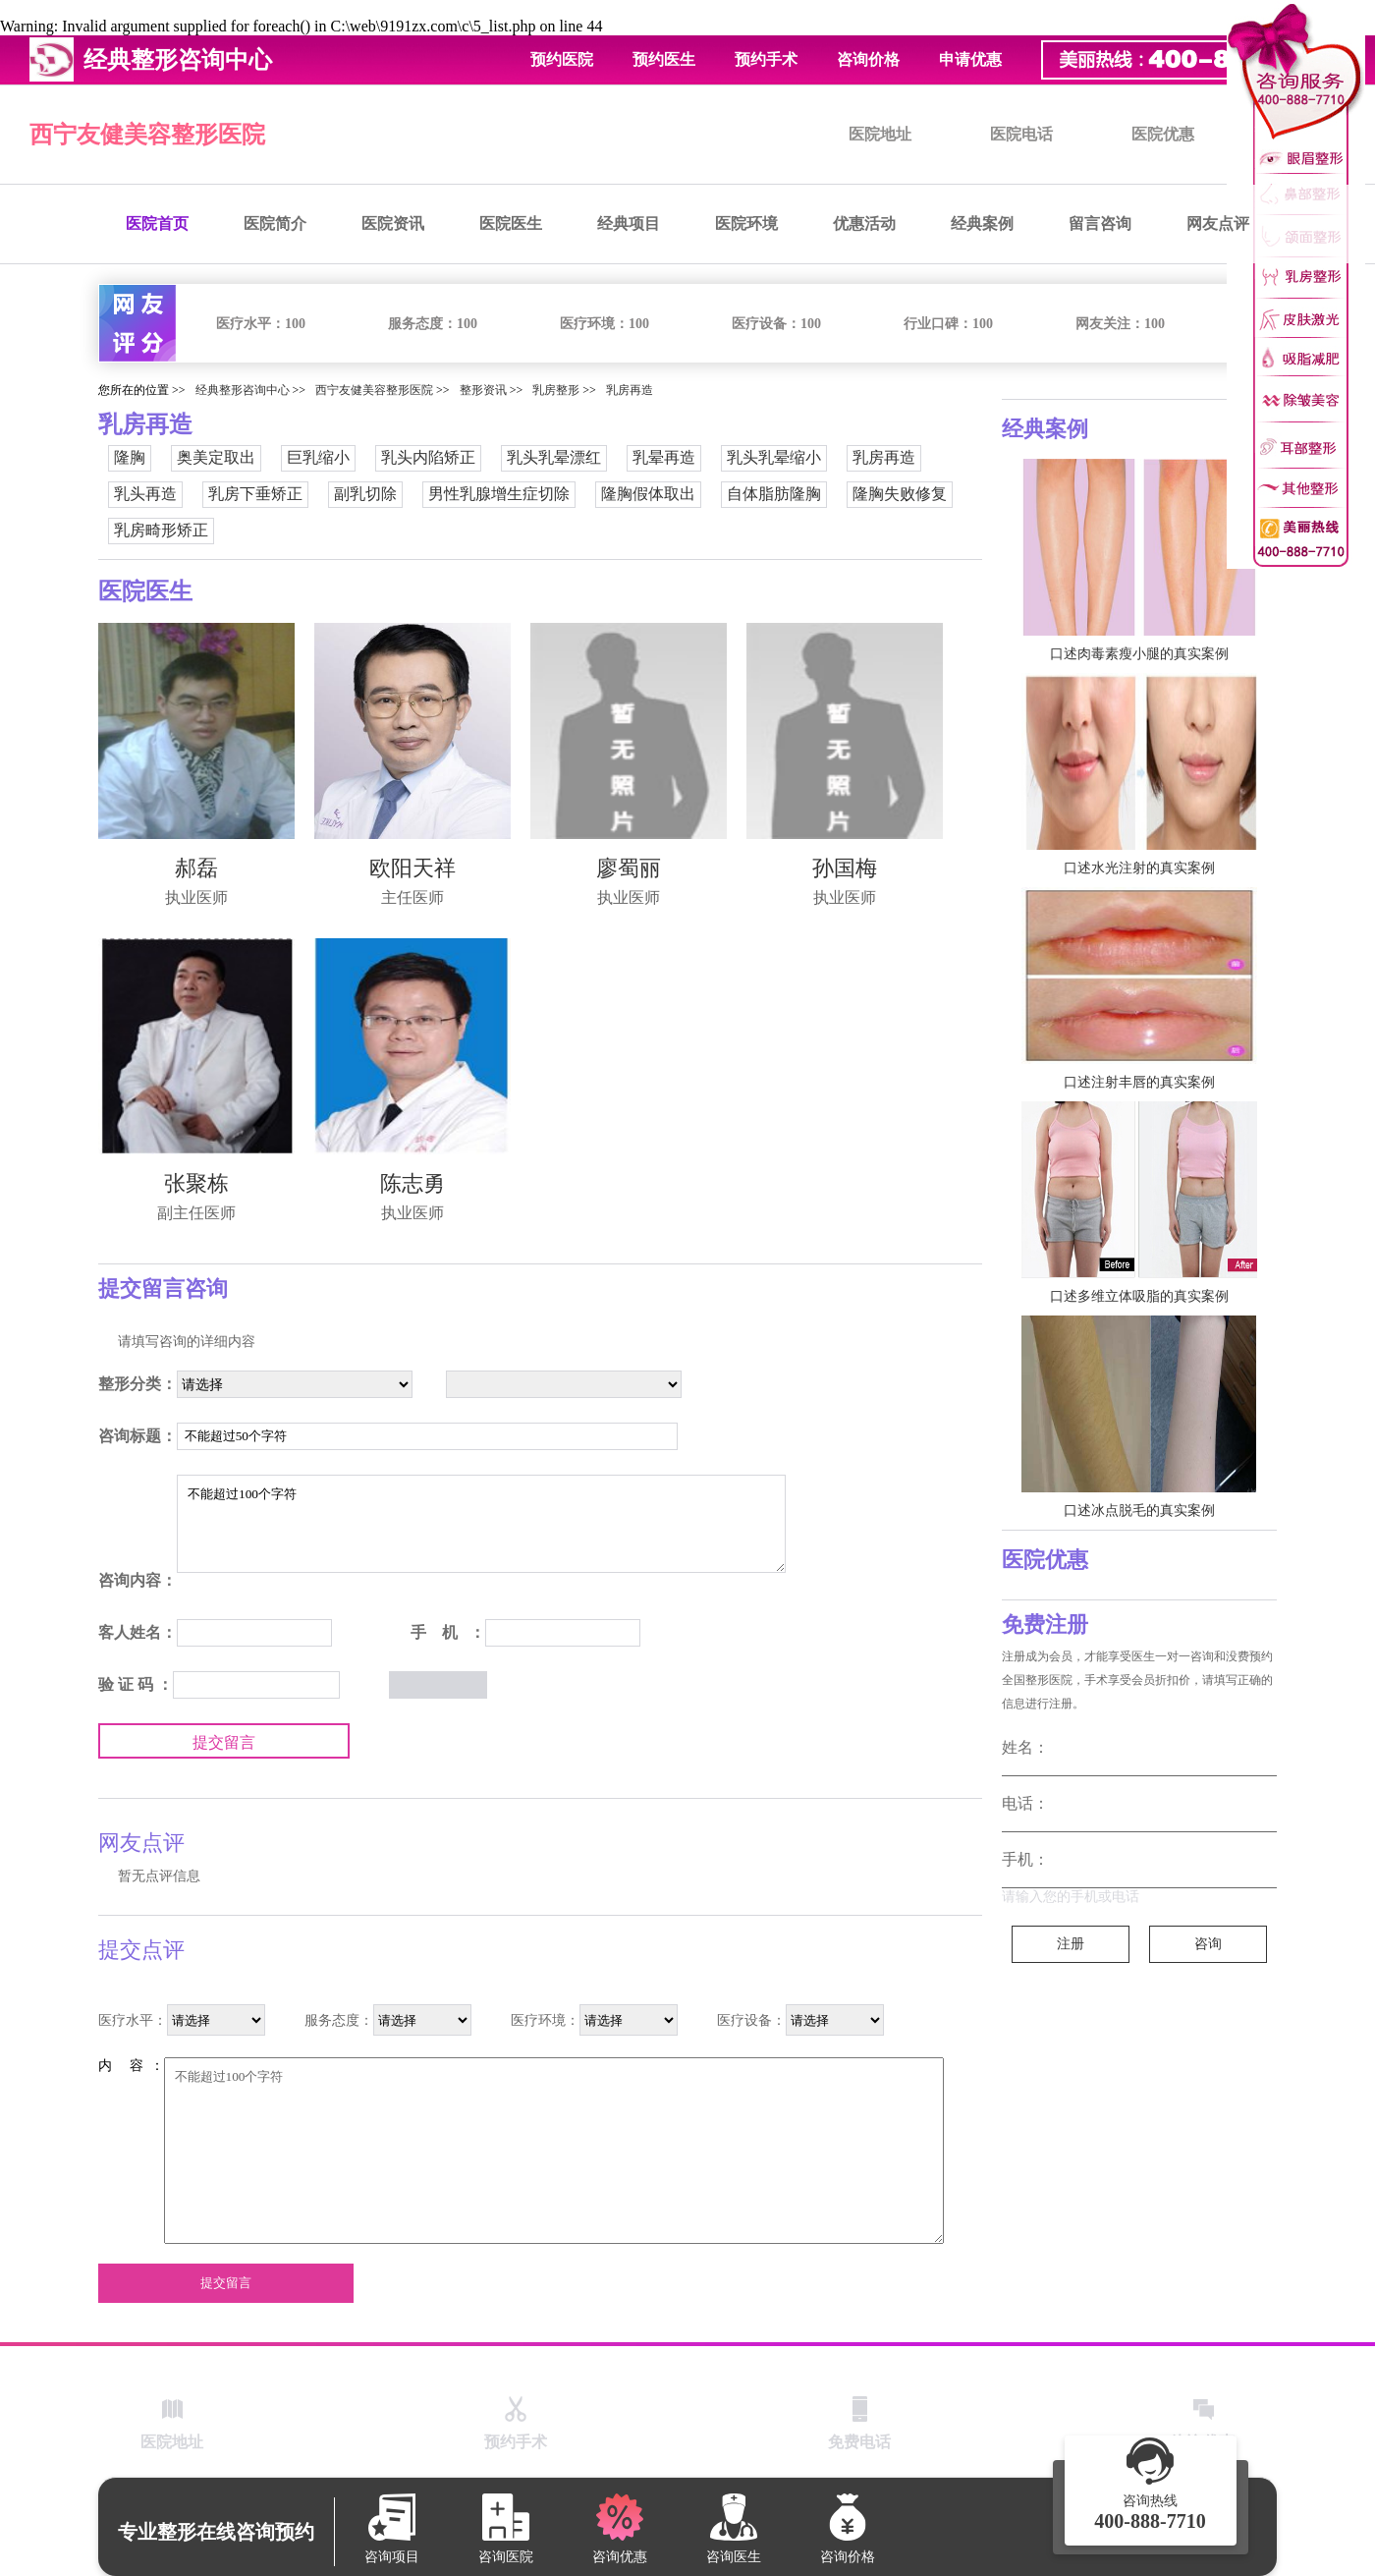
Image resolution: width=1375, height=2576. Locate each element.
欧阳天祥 (412, 868)
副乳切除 (365, 493)
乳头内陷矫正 (428, 457)
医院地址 (880, 134)
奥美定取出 (216, 457)
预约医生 (663, 59)
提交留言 (223, 1742)
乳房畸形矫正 (161, 530)
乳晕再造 (663, 457)
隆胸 (129, 457)
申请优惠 (970, 59)
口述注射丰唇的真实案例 (1139, 1082)
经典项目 (628, 223)
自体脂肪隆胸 (774, 493)
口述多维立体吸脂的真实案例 (1139, 1296)
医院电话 (1021, 134)
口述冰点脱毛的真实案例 (1139, 1510)
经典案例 (982, 223)
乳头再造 (145, 493)
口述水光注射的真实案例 (1139, 868)
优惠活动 (864, 223)
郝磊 (196, 868)
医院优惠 (1162, 134)
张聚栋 (196, 1183)
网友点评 (1217, 223)
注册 (1070, 1943)
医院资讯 (392, 223)
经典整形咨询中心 (242, 390)
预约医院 (561, 59)
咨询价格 (868, 59)
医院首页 (157, 223)
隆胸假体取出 (648, 493)
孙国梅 (844, 868)
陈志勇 (412, 1183)
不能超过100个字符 (481, 1524)
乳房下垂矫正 (255, 493)
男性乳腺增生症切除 (499, 493)
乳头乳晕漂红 (554, 457)
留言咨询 (1100, 223)
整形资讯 (483, 390)
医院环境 (746, 223)
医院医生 (510, 223)
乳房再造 (629, 390)
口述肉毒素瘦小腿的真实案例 (1139, 653)
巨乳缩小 (318, 457)
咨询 (1208, 1943)
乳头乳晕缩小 (774, 457)
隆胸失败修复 (899, 493)
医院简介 (275, 223)
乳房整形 (555, 390)
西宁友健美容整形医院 (147, 134)
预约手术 (766, 59)
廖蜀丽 (628, 868)
